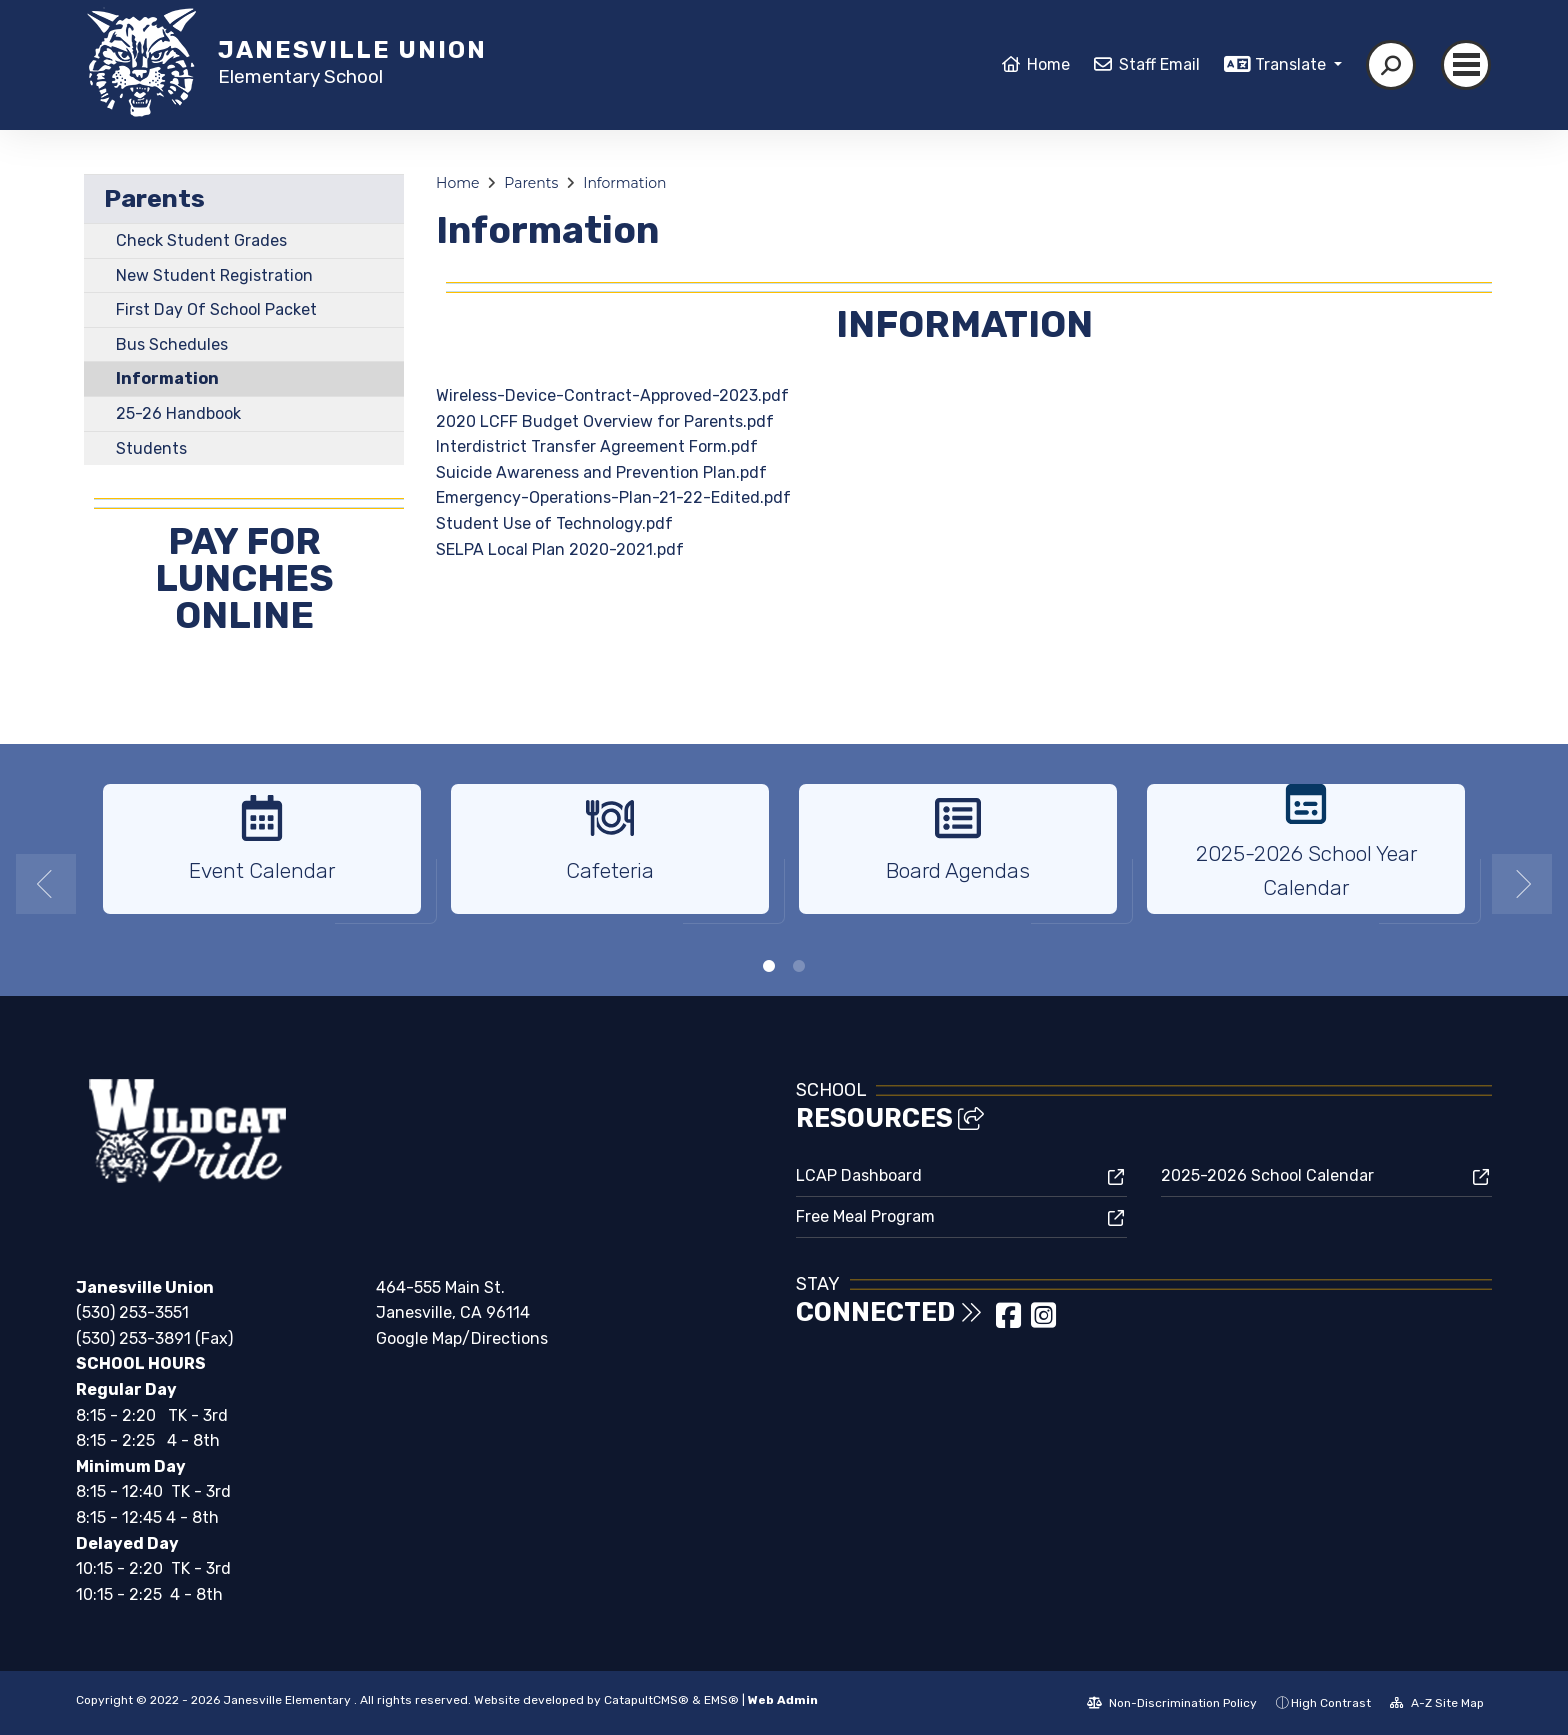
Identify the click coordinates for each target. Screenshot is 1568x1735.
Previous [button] (46, 884)
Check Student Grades (201, 240)
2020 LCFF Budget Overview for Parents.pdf (605, 421)
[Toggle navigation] (1466, 65)
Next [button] (1522, 884)
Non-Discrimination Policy (1172, 1703)
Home (1048, 64)
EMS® (721, 1700)
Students (151, 448)
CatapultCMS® (646, 1700)
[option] (262, 857)
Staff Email (1159, 64)
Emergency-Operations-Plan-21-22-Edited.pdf (613, 497)
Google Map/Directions (462, 1338)
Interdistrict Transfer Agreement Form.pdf (597, 446)
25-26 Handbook (178, 413)
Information (167, 378)
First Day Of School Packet (216, 309)
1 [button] (769, 966)
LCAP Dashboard (859, 1175)
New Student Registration (214, 275)
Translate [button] (1292, 64)
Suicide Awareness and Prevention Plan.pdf (601, 472)
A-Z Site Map (1437, 1703)
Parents (154, 198)
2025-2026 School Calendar (1267, 1175)
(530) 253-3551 (132, 1312)
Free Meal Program (865, 1216)
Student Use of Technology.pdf (554, 523)
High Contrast (1331, 1703)
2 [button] (799, 966)
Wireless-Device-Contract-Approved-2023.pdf (612, 395)
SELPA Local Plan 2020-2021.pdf (560, 549)
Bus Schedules (172, 344)
